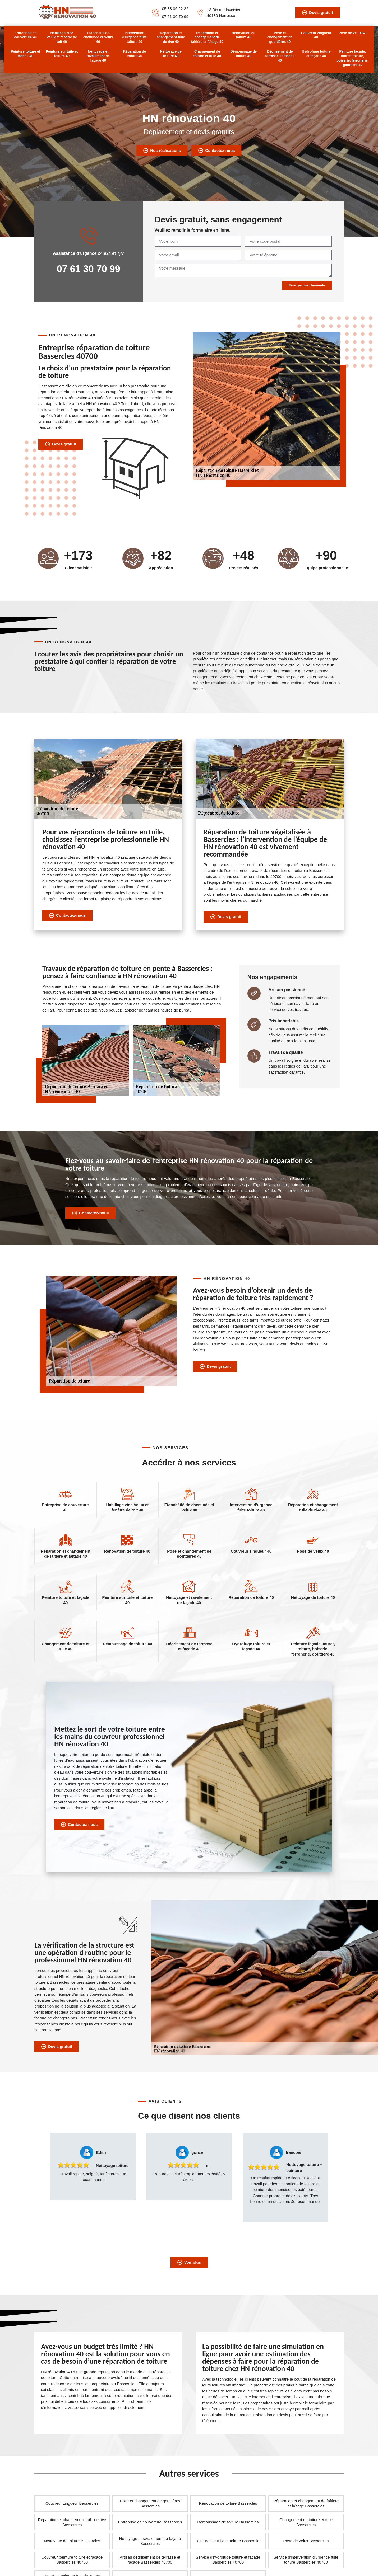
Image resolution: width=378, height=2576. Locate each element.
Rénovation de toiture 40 (243, 35)
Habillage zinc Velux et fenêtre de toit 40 (62, 37)
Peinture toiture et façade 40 (25, 53)
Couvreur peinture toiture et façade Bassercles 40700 (72, 2560)
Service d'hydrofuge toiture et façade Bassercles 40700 (228, 2560)
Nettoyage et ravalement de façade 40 (98, 55)
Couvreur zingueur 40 (316, 35)
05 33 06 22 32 (175, 8)
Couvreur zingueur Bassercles (72, 2503)
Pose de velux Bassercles (306, 2541)
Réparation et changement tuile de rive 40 (171, 37)
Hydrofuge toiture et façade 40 (316, 53)
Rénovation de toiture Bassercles (228, 2503)
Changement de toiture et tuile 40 (207, 53)
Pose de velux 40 (352, 33)
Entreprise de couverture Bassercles (150, 2522)
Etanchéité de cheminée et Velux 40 (98, 37)
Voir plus (189, 2262)
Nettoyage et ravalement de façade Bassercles (150, 2541)
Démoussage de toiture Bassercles (228, 2522)
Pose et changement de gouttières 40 (279, 37)
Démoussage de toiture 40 (243, 53)
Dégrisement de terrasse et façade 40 (279, 55)
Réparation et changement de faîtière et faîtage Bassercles (306, 2503)
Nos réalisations (162, 150)
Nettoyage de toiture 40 (171, 53)
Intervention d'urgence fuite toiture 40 (134, 37)
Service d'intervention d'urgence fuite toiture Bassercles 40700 (306, 2560)
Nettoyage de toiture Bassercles (72, 2541)
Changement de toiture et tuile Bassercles (306, 2522)
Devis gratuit (317, 12)
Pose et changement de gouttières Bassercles (150, 2503)
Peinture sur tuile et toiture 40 (62, 53)
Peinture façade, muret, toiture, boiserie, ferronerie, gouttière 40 (352, 58)
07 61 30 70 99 (175, 16)
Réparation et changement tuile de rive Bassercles (72, 2522)
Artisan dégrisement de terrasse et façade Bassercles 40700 (150, 2560)
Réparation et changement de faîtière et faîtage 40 (207, 37)
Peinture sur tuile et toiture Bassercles (228, 2541)
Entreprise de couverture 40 (25, 35)
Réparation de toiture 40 (134, 53)
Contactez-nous (216, 150)
